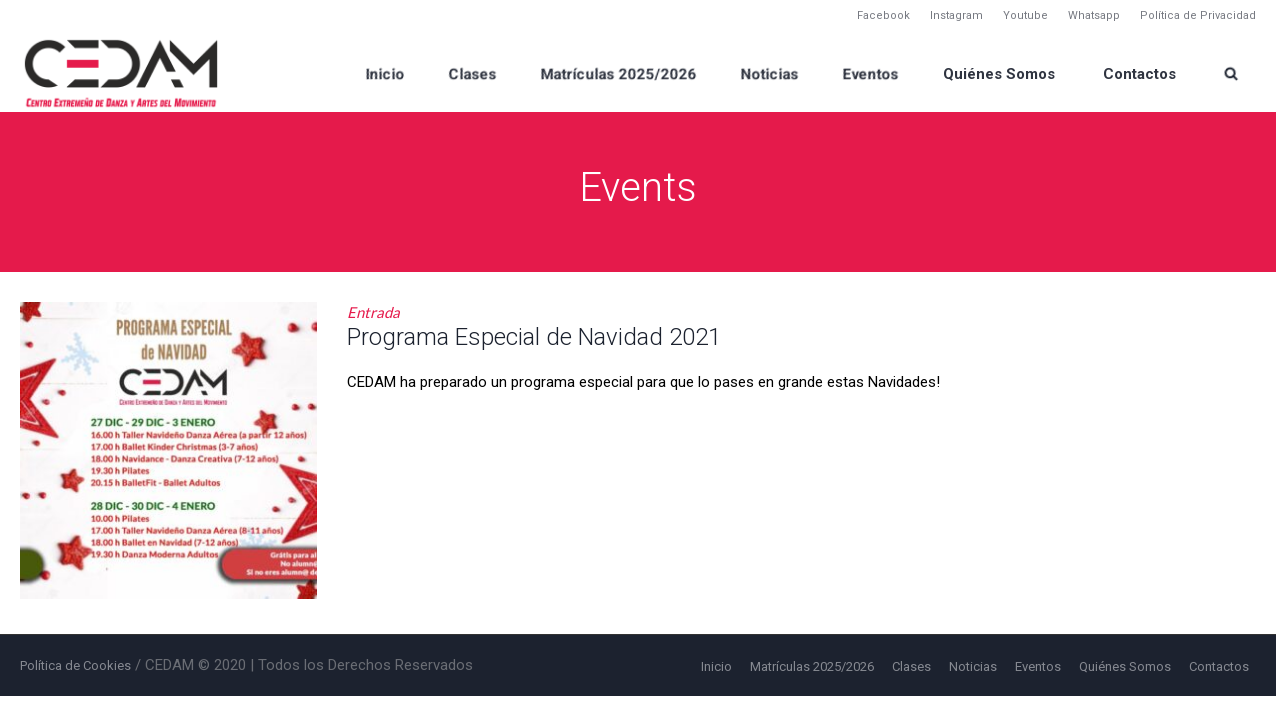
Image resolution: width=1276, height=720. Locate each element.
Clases (911, 666)
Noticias (973, 666)
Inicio (716, 666)
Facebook (883, 15)
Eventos (1038, 666)
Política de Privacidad (1198, 15)
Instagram (956, 15)
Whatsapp (1094, 15)
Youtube (1025, 15)
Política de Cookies (75, 665)
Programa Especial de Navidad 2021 (534, 337)
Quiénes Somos (1125, 666)
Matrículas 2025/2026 (812, 666)
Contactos (1219, 666)
